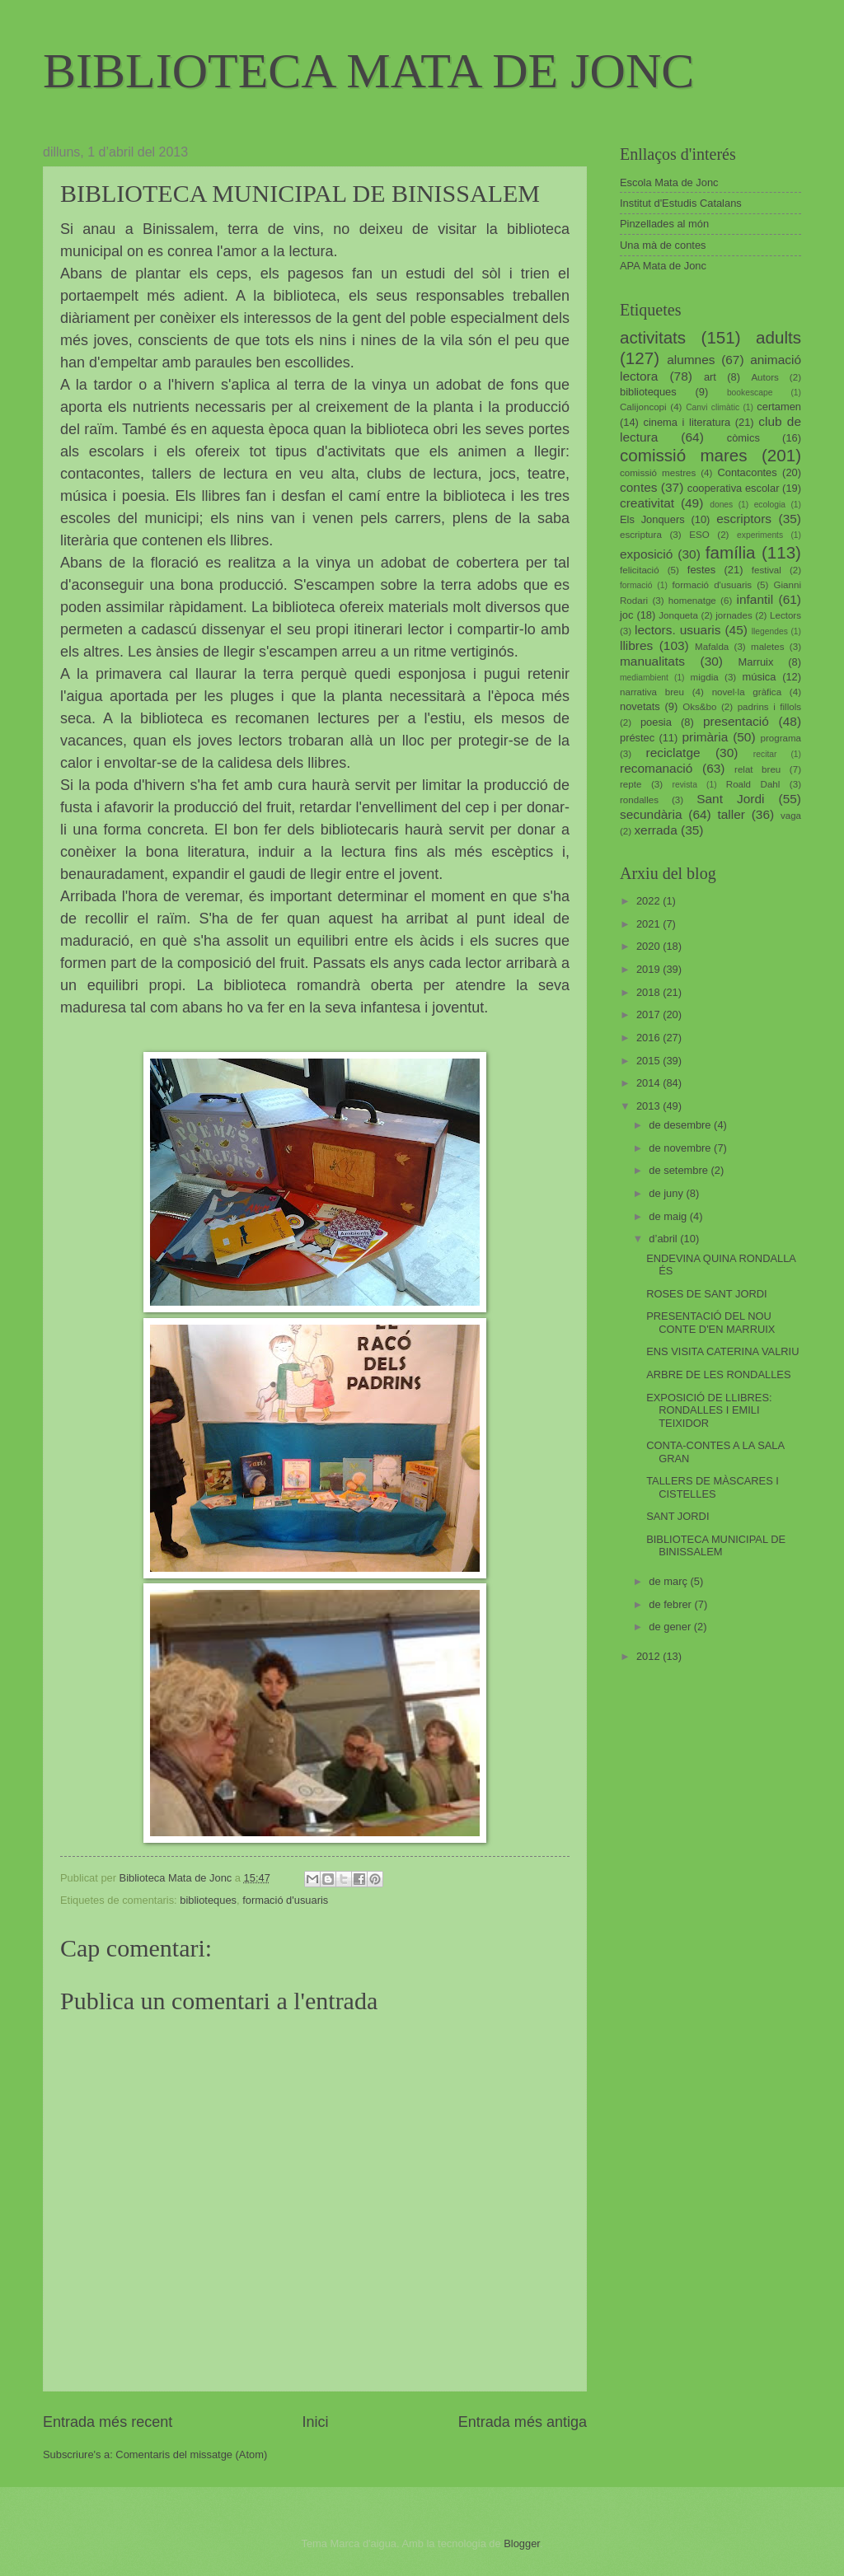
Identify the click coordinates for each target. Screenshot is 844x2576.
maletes (768, 647)
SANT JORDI (677, 1516)
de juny (667, 1193)
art (710, 377)
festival (766, 570)
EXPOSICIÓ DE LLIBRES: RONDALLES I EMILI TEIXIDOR (708, 1410)
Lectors (785, 615)
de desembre (681, 1125)
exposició (646, 554)
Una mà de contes (663, 245)
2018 (649, 992)
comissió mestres (658, 473)
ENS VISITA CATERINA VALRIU (722, 1351)
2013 (649, 1106)
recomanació (656, 768)
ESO (699, 535)
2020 (649, 946)
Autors (764, 377)
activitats (653, 337)
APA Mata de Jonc (663, 265)
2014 (649, 1083)
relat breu (757, 769)
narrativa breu (652, 692)
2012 (649, 1656)
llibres (636, 645)
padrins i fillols (769, 707)
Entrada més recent (107, 2422)
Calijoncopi (643, 407)
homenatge (692, 600)
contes (638, 487)
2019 (649, 969)
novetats (640, 706)
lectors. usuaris (677, 630)
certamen (779, 406)
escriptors (743, 519)
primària (705, 737)
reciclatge (672, 753)
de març (669, 1581)
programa (780, 738)
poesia (656, 722)
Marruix (756, 662)
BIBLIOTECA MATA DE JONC (368, 71)
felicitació (639, 570)
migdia (705, 677)
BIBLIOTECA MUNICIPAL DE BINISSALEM (715, 1545)
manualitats (652, 661)
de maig (669, 1216)
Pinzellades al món (664, 223)
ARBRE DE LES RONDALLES (718, 1374)
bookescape (750, 392)
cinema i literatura (687, 422)
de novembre (681, 1148)
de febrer (671, 1604)
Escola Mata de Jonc (669, 182)
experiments (760, 535)
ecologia (769, 504)
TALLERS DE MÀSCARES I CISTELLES (712, 1487)
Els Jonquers (652, 519)
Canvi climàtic (712, 407)
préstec (637, 738)
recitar (765, 754)
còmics (743, 438)
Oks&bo (699, 707)
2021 (649, 924)
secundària (651, 814)
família (731, 552)
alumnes (691, 360)
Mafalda (712, 647)
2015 (649, 1060)
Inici (315, 2422)
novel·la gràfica (746, 692)
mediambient (644, 677)
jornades (733, 615)
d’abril (664, 1238)
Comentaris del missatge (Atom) (191, 2454)
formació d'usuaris (285, 1900)
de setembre (679, 1170)
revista (685, 784)
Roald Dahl (753, 784)
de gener (671, 1626)
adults (778, 337)
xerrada (655, 830)
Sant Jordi (730, 799)
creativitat (647, 503)
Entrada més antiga (522, 2422)
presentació (736, 721)
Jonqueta (678, 615)
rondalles (639, 800)
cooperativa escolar (733, 488)
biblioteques (208, 1900)
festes (701, 569)
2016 (649, 1037)
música (759, 677)
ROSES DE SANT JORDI (706, 1294)
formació (636, 585)
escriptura (641, 535)
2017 (649, 1014)
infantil (755, 599)
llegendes (770, 631)
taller (730, 814)
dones (721, 504)
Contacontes (746, 472)
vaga (791, 815)
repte (630, 784)
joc (626, 615)
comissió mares (684, 455)
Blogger (522, 2543)
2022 (649, 901)
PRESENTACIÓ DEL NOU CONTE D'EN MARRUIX (710, 1322)
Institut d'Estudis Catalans (681, 203)
